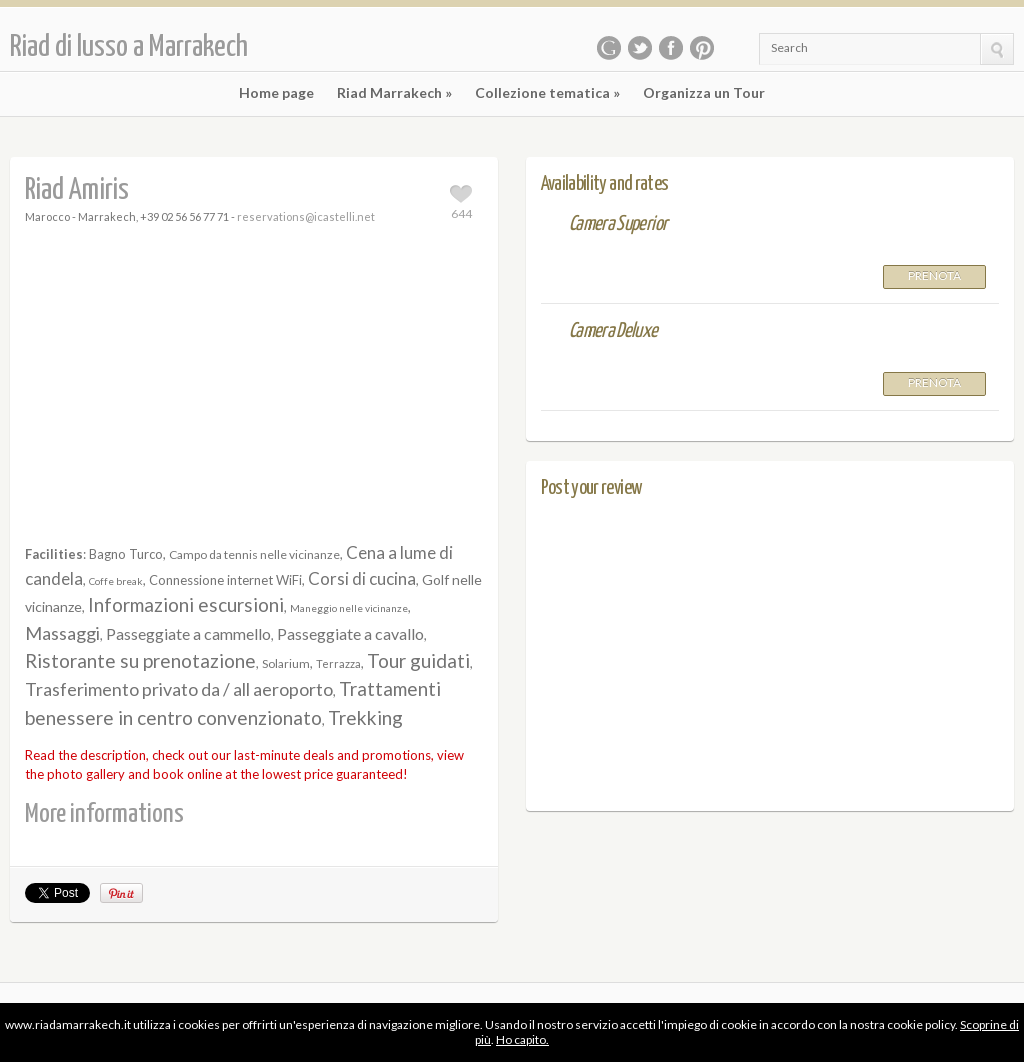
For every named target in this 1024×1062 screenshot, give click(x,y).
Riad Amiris (77, 190)
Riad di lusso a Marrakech (129, 47)
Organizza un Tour (704, 93)
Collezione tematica (547, 93)
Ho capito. (522, 1039)
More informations (104, 814)
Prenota (934, 275)
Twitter (640, 48)
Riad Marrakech (394, 93)
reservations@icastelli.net (306, 216)
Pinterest (702, 48)
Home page (276, 93)
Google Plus (609, 48)
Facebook (671, 48)
